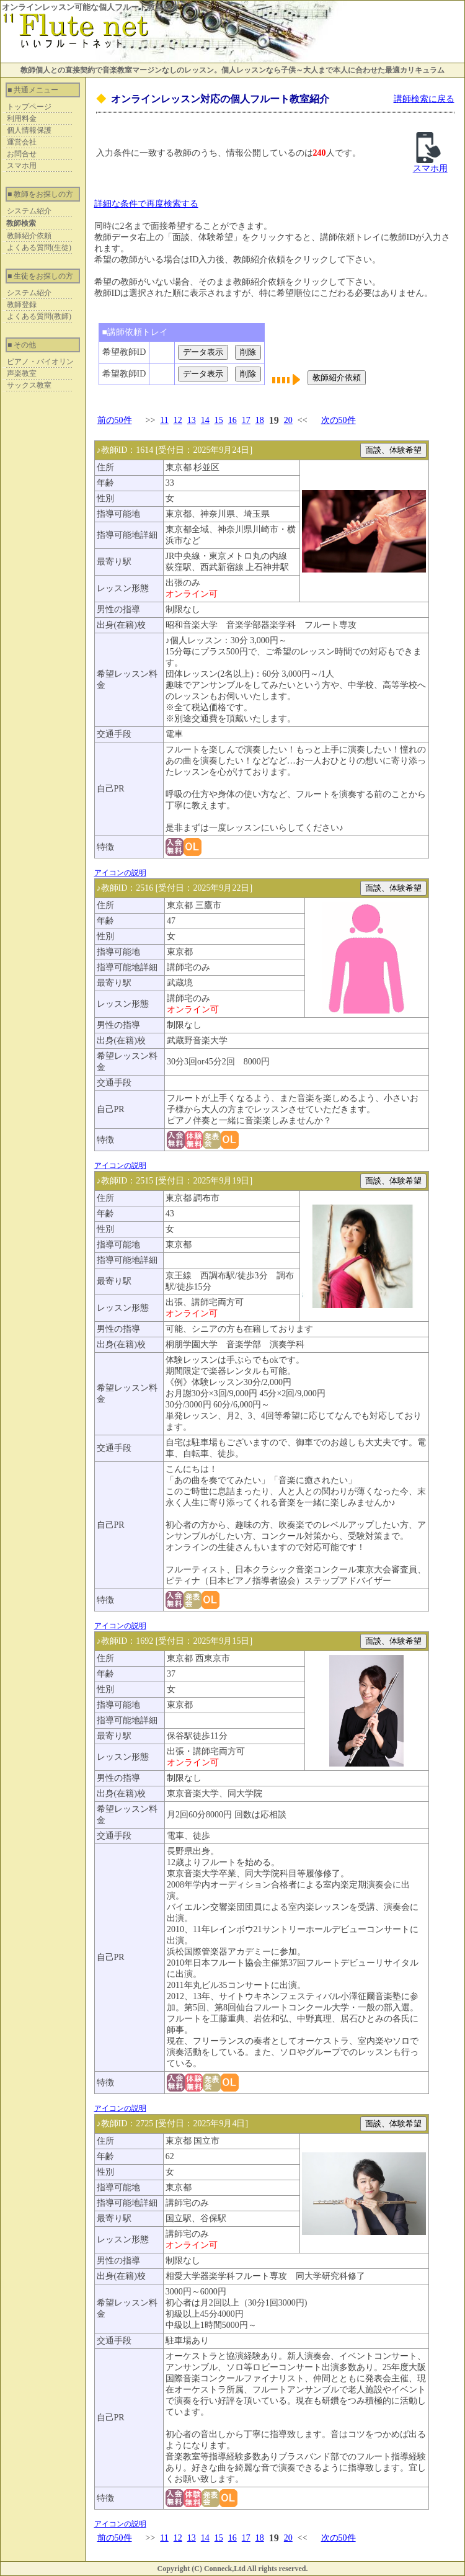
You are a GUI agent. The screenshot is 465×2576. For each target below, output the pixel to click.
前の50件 (114, 420)
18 (259, 420)
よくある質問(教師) (39, 316)
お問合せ (22, 153)
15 (219, 420)
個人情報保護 (29, 130)
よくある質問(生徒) (39, 247)
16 (232, 420)
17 (246, 420)
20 (288, 420)
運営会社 (22, 142)
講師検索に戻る (424, 99)
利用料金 (22, 118)
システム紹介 (29, 211)
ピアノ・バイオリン (40, 361)
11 (164, 420)
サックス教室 (29, 385)
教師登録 (22, 304)
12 (178, 420)
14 (205, 420)
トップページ (29, 106)
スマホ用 (22, 165)
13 (191, 420)
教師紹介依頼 (29, 235)
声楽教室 (22, 373)
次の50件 (338, 420)
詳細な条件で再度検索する (146, 203)
